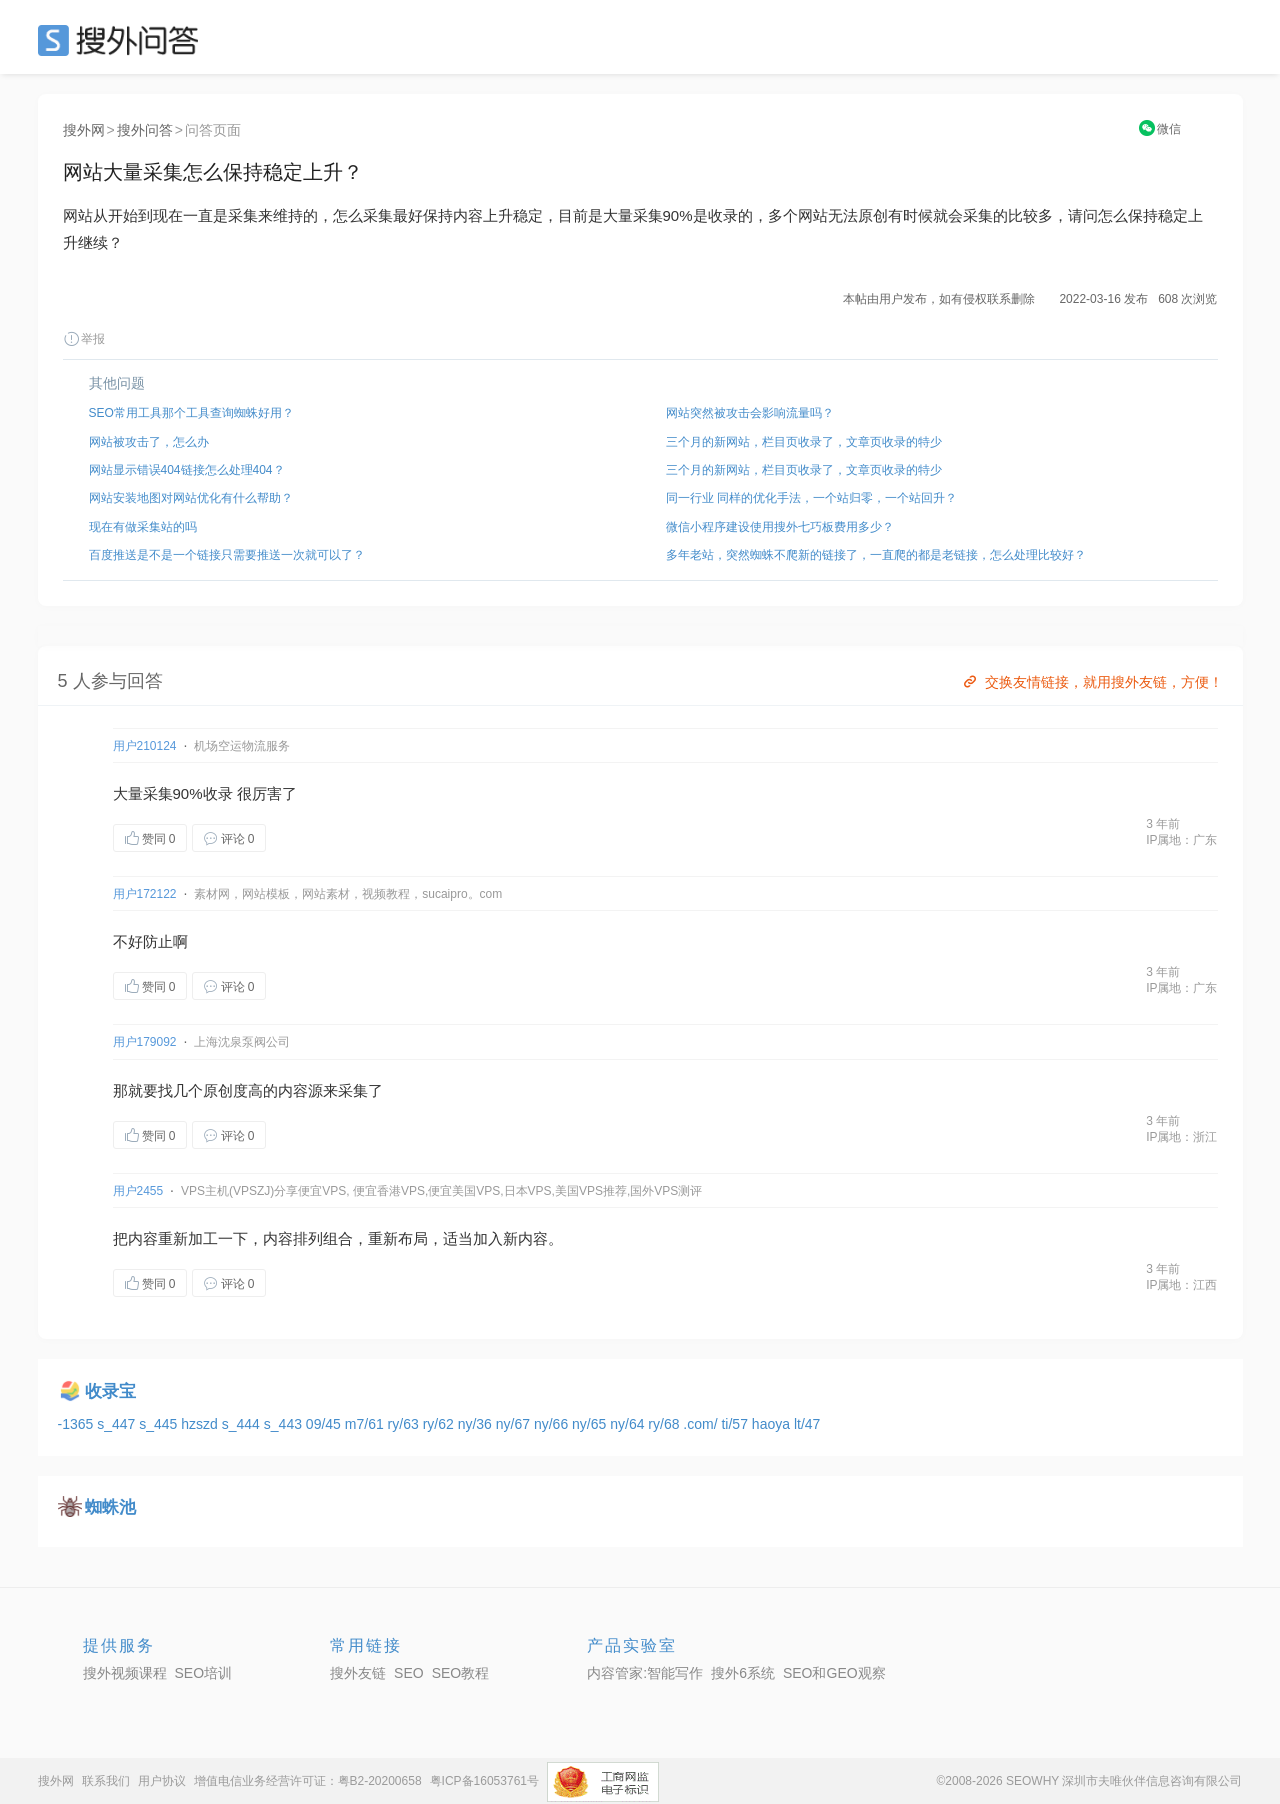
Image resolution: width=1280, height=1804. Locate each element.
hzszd (201, 1424)
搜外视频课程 (125, 1673)
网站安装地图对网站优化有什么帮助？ (191, 498)
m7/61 (366, 1424)
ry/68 (665, 1424)
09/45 (325, 1424)
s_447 (118, 1424)
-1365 (78, 1424)
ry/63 (405, 1424)
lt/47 (807, 1424)
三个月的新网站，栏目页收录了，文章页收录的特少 (804, 442)
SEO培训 (204, 1673)
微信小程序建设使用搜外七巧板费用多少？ (780, 527)
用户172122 (145, 894)
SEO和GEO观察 (834, 1673)
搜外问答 (145, 130)
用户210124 (145, 746)
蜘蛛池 (110, 1507)
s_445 (160, 1424)
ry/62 (440, 1424)
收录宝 (110, 1391)
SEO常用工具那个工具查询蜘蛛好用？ (191, 413)
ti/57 (736, 1424)
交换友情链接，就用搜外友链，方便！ (1091, 682)
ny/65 (591, 1424)
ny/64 (629, 1424)
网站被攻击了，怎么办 (149, 442)
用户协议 (162, 1781)
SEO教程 (461, 1673)
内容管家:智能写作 (645, 1673)
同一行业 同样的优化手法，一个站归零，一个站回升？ (811, 498)
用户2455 (138, 1191)
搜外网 (84, 130)
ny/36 (477, 1424)
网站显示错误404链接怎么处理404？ (187, 470)
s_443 (285, 1424)
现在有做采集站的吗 (143, 527)
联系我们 (106, 1781)
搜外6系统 (743, 1673)
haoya (773, 1424)
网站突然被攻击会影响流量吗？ (750, 413)
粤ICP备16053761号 (484, 1781)
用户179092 (145, 1042)
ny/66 (553, 1424)
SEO (123, 40)
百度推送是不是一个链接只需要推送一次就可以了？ (227, 555)
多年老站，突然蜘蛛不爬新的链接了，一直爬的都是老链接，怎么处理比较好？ (876, 555)
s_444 (243, 1424)
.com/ (702, 1424)
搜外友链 (358, 1673)
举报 (84, 339)
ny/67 (515, 1424)
